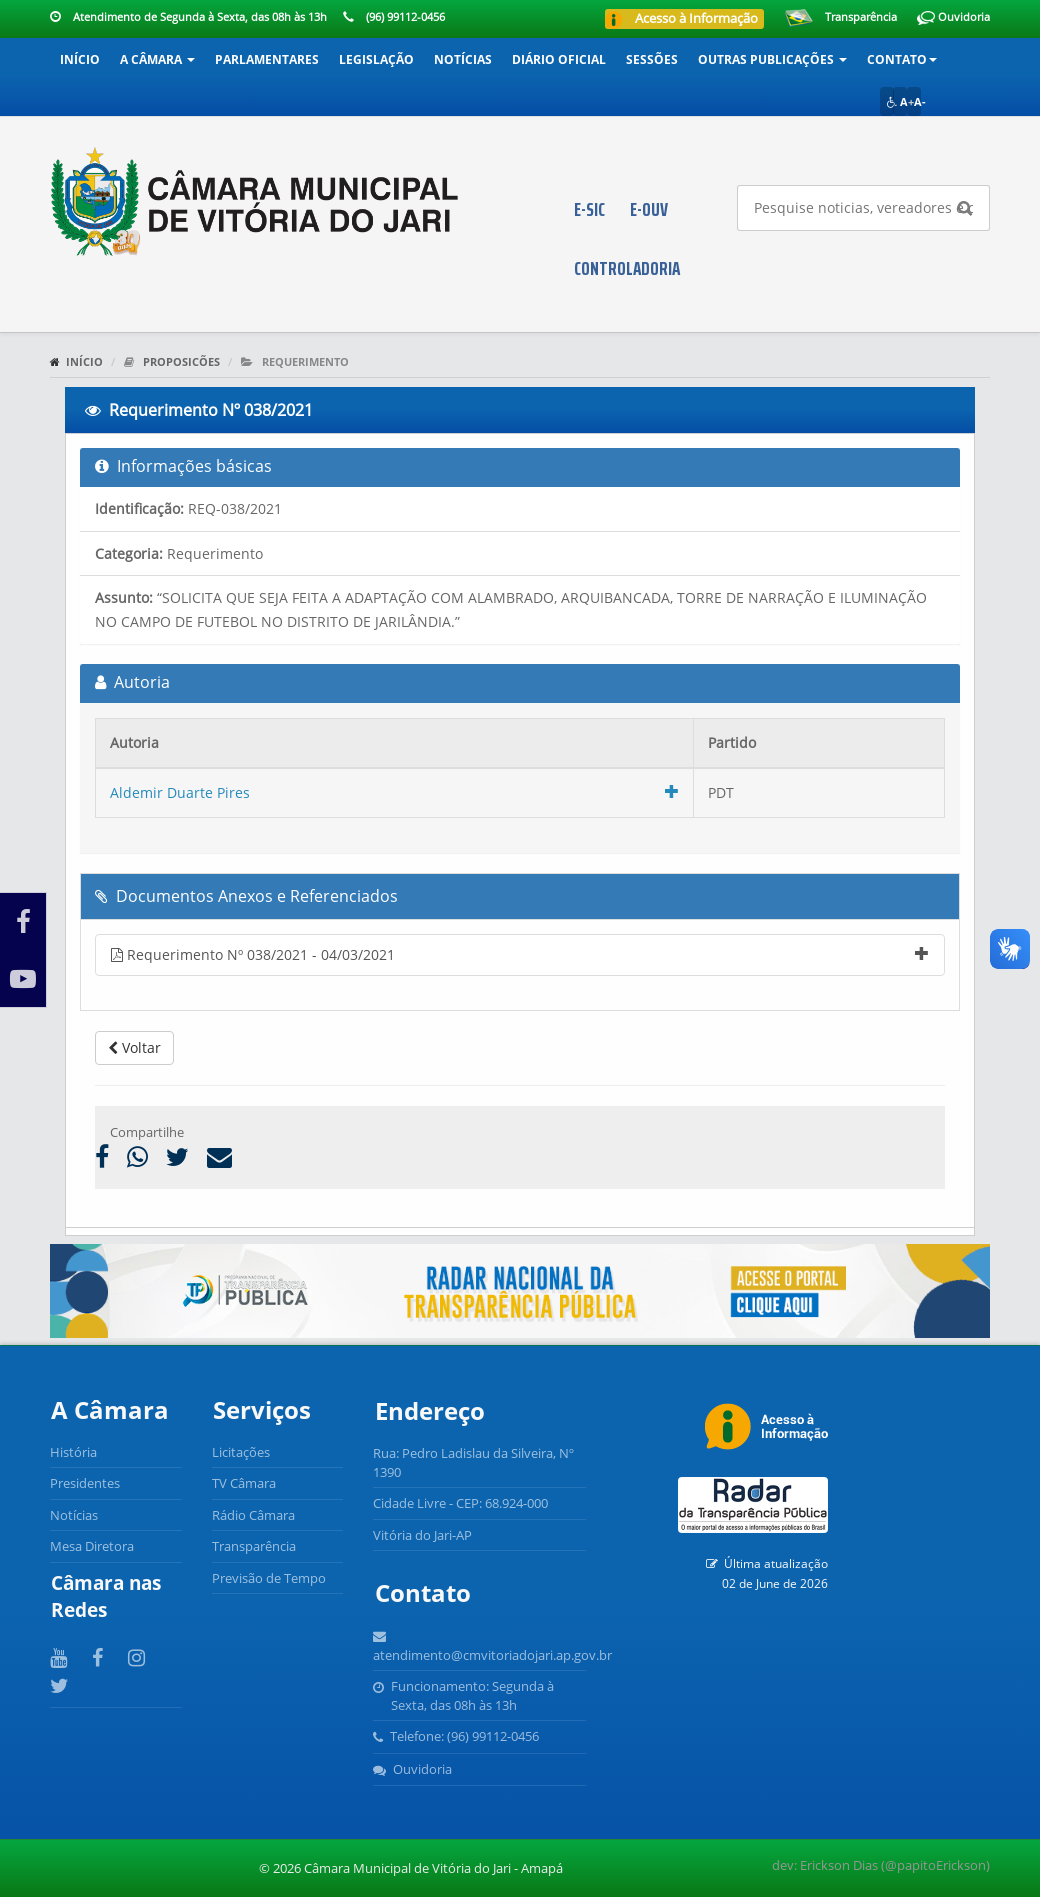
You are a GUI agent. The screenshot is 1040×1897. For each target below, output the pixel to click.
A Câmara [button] (157, 59)
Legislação (376, 59)
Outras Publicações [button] (772, 59)
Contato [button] (902, 59)
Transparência (861, 16)
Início (80, 59)
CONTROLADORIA (627, 268)
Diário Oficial (559, 59)
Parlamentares (267, 59)
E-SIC (589, 209)
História (73, 1452)
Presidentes (85, 1483)
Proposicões (181, 361)
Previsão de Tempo (269, 1578)
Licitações (241, 1452)
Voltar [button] (134, 1047)
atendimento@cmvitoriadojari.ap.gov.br (492, 1655)
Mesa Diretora (92, 1546)
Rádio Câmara (253, 1515)
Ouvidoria (953, 16)
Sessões (652, 59)
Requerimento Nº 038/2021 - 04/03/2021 (520, 954)
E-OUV (649, 209)
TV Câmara (244, 1483)
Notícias (463, 59)
